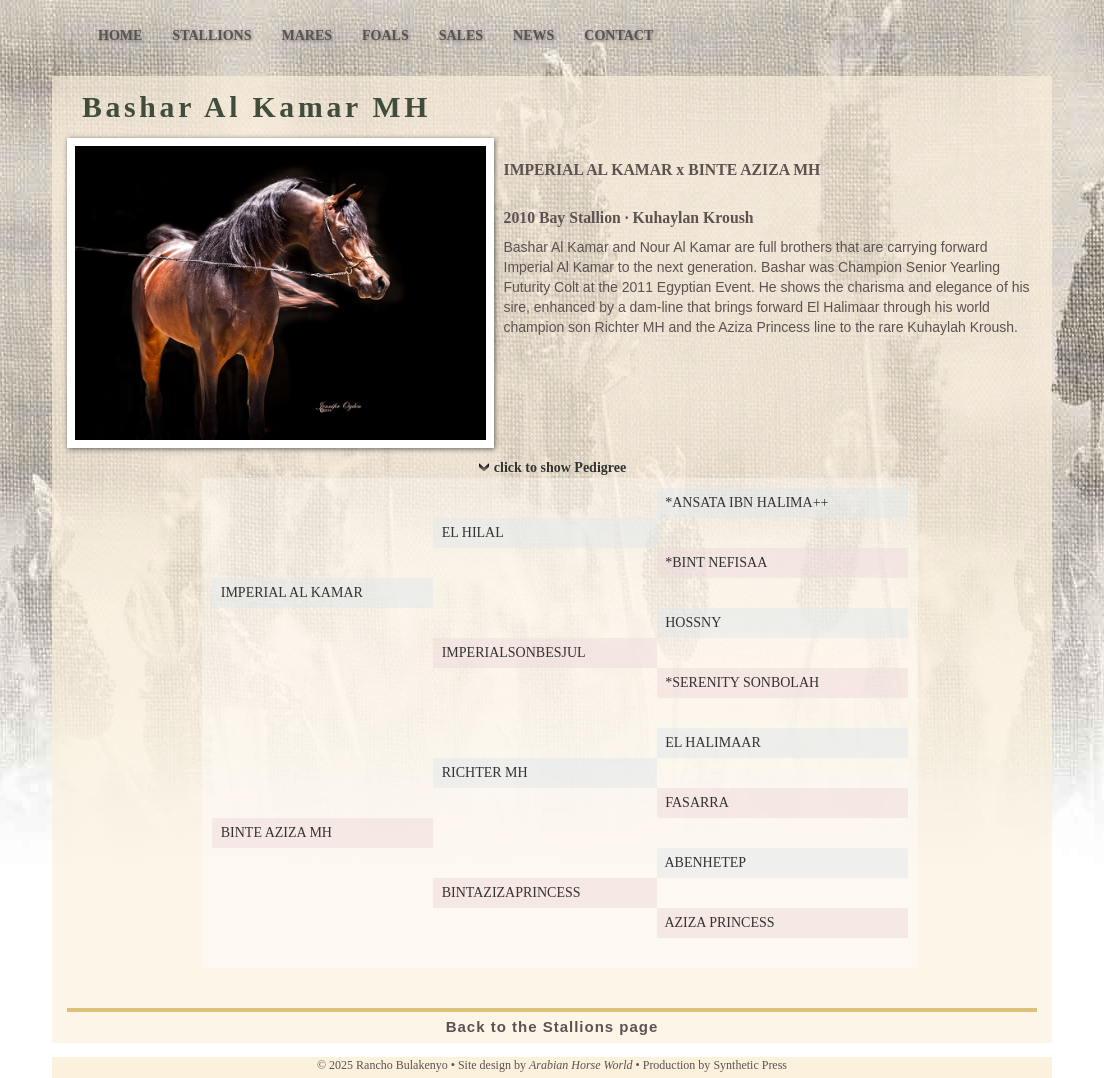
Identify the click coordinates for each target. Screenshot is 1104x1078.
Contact (618, 35)
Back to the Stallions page (552, 1026)
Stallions (211, 35)
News (533, 35)
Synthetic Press (750, 1065)
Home (120, 35)
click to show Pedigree (560, 467)
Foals (385, 35)
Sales (461, 35)
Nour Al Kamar (685, 247)
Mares (306, 35)
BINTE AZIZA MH (754, 169)
